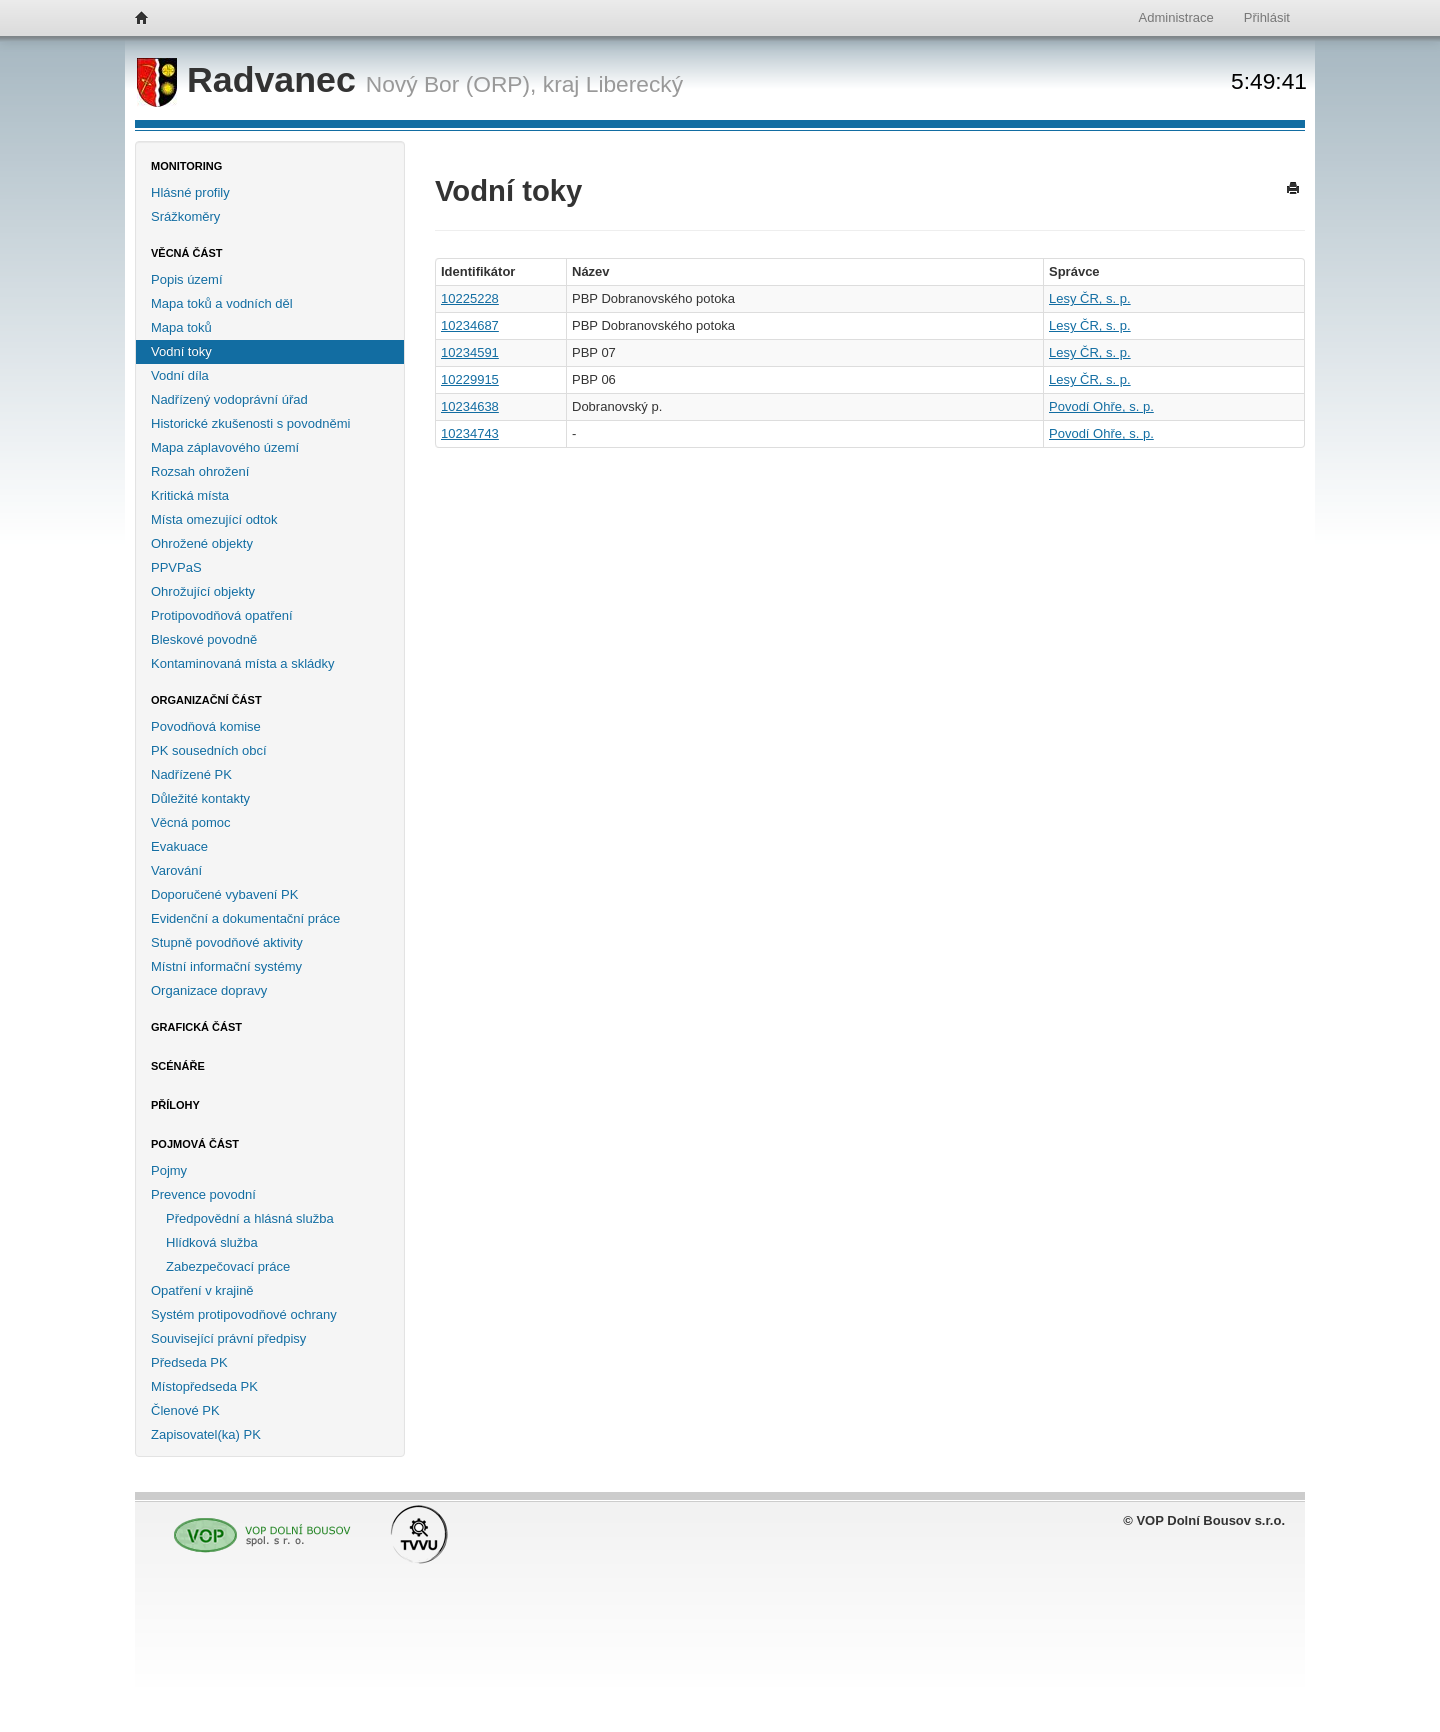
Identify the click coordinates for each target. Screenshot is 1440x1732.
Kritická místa (190, 495)
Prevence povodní (203, 1194)
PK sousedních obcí (209, 750)
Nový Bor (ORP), (451, 84)
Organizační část (206, 700)
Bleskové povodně (204, 639)
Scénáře (178, 1066)
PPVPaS (176, 567)
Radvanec (251, 80)
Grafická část (196, 1027)
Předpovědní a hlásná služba (250, 1218)
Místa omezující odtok (214, 519)
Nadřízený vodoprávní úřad (229, 399)
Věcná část (187, 253)
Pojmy (169, 1170)
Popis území (187, 279)
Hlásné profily (190, 192)
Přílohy (175, 1105)
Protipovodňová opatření (222, 615)
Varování (176, 870)
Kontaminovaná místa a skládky (243, 663)
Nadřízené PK (191, 774)
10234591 (470, 352)
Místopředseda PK (204, 1386)
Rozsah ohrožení (200, 471)
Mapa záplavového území (225, 447)
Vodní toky (181, 351)
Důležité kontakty (200, 798)
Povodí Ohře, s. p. (1101, 406)
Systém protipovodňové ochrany (244, 1314)
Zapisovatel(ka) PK (206, 1434)
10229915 (470, 379)
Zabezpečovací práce (228, 1266)
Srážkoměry (185, 216)
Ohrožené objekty (202, 543)
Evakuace (179, 846)
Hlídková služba (212, 1242)
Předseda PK (189, 1362)
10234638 (470, 406)
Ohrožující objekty (203, 591)
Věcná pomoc (191, 822)
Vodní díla (180, 375)
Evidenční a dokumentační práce (245, 918)
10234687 (470, 325)
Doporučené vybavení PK (224, 894)
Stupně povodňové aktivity (227, 942)
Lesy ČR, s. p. (1090, 298)
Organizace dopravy (209, 990)
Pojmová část (195, 1144)
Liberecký (634, 84)
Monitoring (186, 166)
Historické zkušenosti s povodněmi (250, 423)
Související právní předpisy (228, 1338)
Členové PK (185, 1410)
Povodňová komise (206, 726)
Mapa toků (181, 327)
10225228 (470, 298)
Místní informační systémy (226, 966)
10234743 (470, 433)
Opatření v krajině (202, 1290)
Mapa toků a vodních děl (222, 303)
